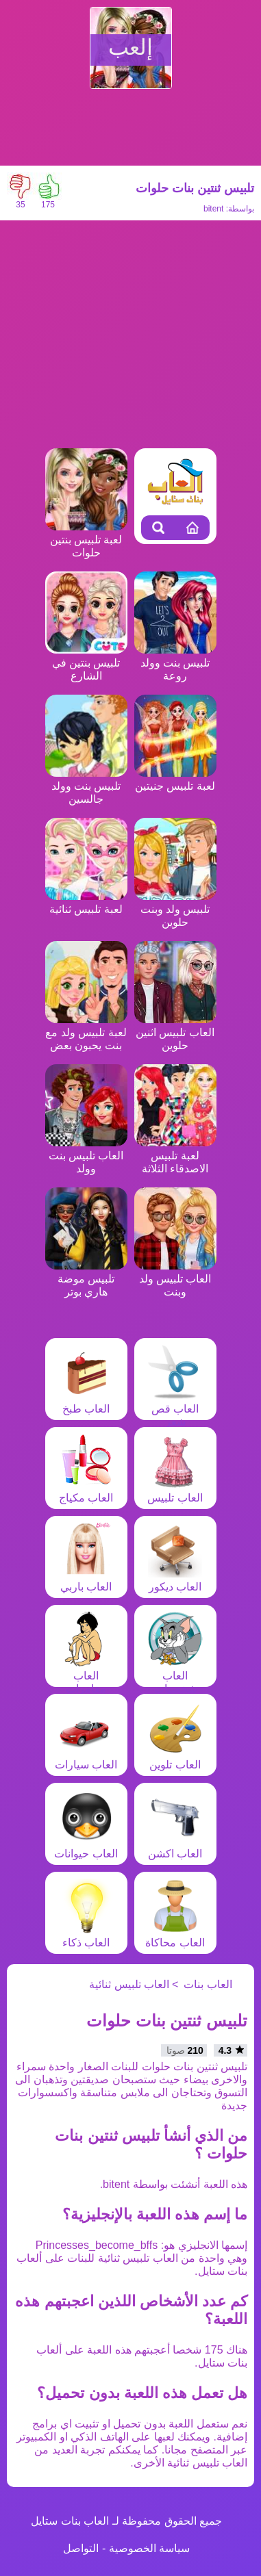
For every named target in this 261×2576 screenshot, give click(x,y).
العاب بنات (208, 1984)
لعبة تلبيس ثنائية (86, 902)
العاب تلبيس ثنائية (129, 1984)
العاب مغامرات (86, 1676)
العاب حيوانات (85, 1847)
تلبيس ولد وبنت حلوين (175, 909)
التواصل (81, 2548)
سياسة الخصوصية (149, 2548)
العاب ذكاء (86, 1936)
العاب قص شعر (175, 1409)
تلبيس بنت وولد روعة (175, 663)
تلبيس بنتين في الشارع (86, 663)
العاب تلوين (175, 1758)
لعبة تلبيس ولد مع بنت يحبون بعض (86, 1032)
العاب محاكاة (174, 1936)
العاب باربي (86, 1580)
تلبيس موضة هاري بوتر (86, 1279)
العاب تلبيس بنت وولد (86, 1155)
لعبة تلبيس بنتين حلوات (86, 539)
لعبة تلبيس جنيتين (175, 779)
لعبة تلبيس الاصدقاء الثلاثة (175, 1155)
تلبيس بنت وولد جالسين (86, 786)
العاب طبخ (86, 1402)
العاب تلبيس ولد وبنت (175, 1279)
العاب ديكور (175, 1580)
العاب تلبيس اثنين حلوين (175, 1032)
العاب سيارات (86, 1758)
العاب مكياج (86, 1491)
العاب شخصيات (175, 1676)
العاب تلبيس (174, 1491)
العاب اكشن (175, 1847)
